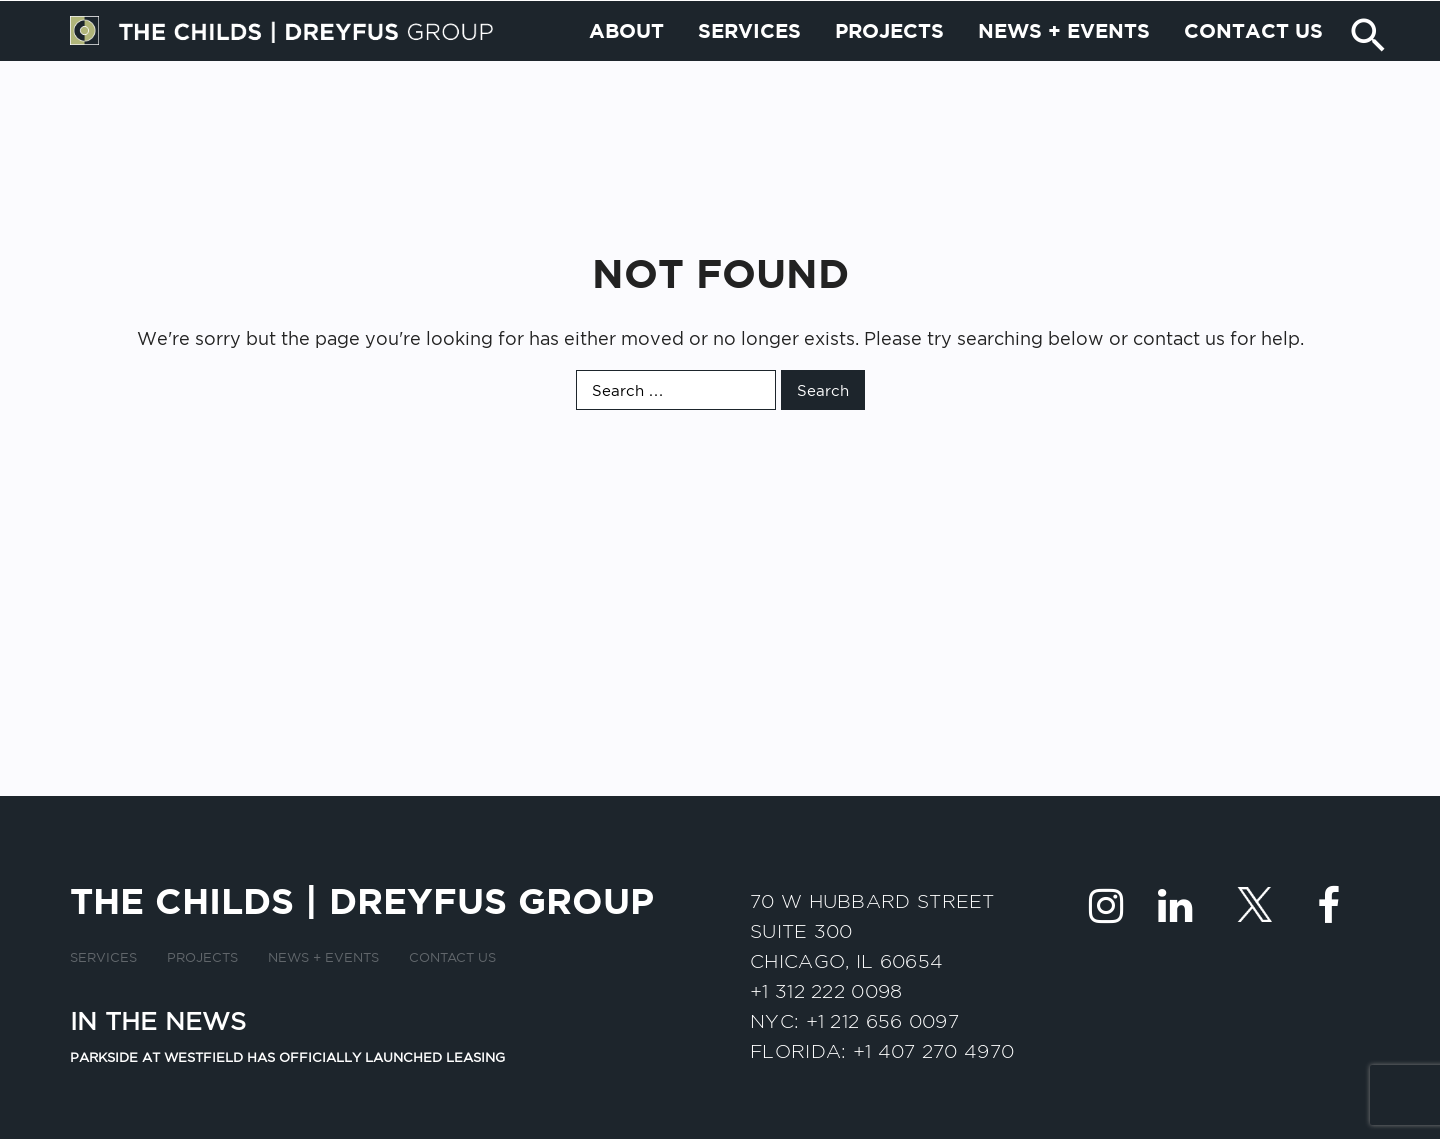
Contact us (1253, 76)
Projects (889, 76)
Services (749, 76)
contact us (1179, 338)
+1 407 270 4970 (934, 1051)
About (626, 76)
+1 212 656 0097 (883, 1021)
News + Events (1064, 76)
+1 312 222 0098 (826, 991)
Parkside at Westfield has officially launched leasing (287, 1057)
